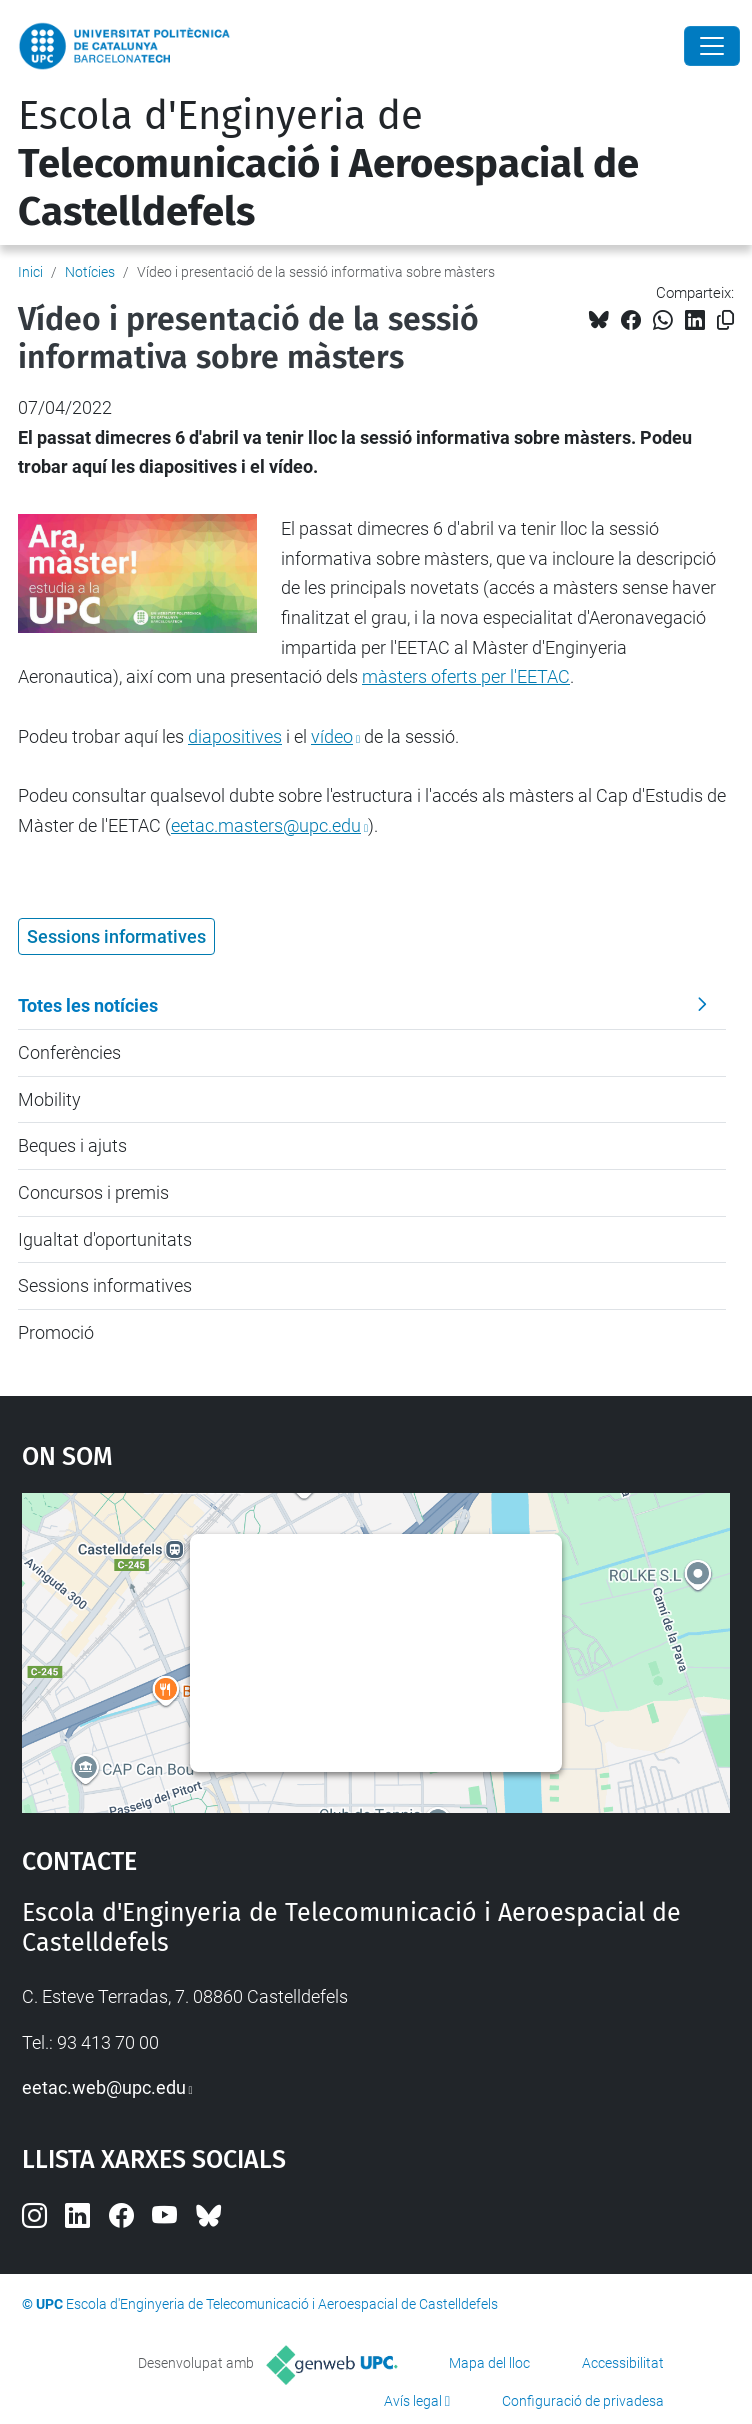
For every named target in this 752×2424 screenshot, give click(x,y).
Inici (30, 272)
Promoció (56, 1332)
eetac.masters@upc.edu (266, 825)
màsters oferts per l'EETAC (466, 676)
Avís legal (413, 2401)
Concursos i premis (93, 1192)
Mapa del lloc (489, 2363)
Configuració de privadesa (583, 2401)
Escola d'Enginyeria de (328, 164)
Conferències (69, 1052)
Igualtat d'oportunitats (105, 1239)
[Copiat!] (725, 320)
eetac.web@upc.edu (104, 2087)
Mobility (49, 1099)
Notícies (90, 272)
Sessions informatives (105, 1285)
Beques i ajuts (72, 1145)
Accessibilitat (623, 2363)
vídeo (332, 736)
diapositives (235, 736)
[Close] (712, 46)
